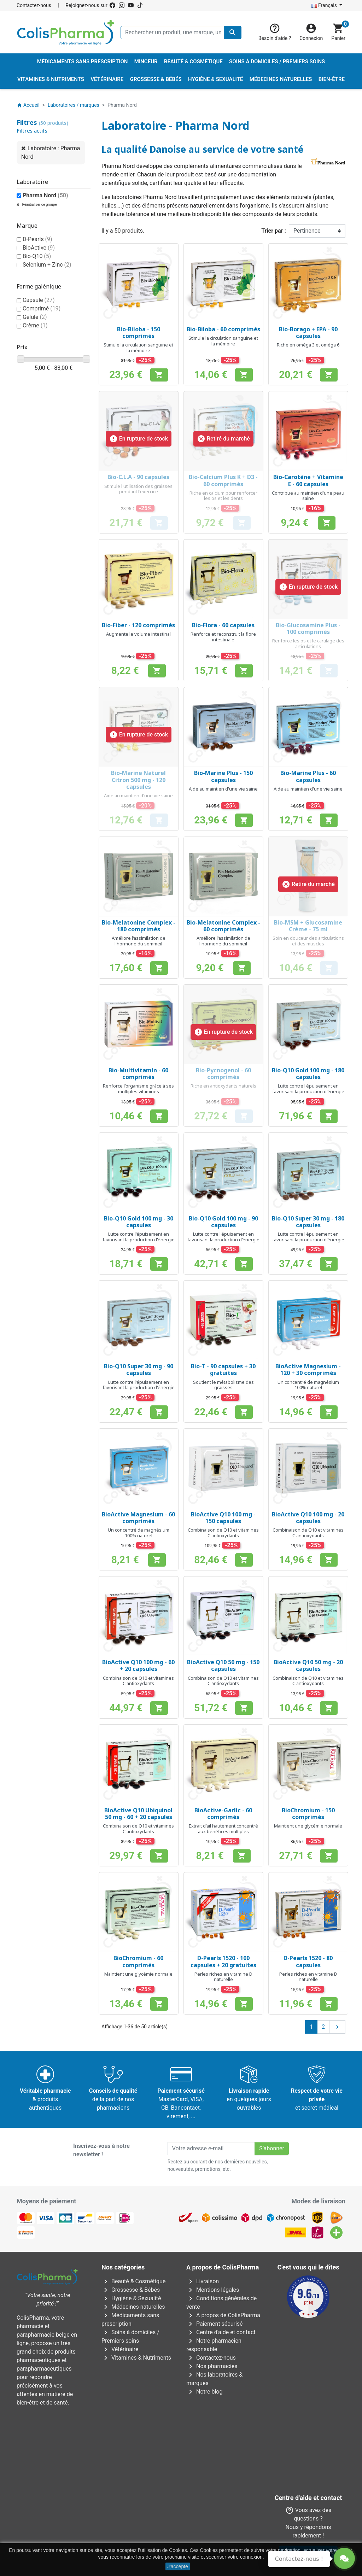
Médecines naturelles (133, 2306)
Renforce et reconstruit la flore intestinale (223, 637)
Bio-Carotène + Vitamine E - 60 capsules (308, 480)
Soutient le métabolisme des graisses (223, 1385)
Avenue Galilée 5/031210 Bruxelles (133, 2460)
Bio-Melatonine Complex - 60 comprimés (223, 926)
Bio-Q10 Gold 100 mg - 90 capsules (223, 1221)
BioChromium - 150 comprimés (308, 1813)
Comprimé (41, 308)
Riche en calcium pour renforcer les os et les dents (223, 496)
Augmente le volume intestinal (138, 634)
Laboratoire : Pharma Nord (50, 152)
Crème (35, 325)
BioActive (39, 247)
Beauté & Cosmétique (133, 2281)
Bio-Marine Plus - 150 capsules (223, 776)
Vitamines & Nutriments (136, 2357)
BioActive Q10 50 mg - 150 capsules (223, 1665)
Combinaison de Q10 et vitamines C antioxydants (223, 1533)
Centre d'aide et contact (221, 2332)
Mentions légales (212, 2289)
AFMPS (134, 2427)
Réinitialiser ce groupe (39, 204)
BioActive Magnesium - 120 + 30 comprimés (308, 1369)
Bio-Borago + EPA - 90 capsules (308, 332)
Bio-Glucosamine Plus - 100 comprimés (308, 628)
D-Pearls (37, 239)
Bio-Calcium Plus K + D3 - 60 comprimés (223, 480)
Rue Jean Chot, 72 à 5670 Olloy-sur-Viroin (177, 2523)
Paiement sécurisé (214, 2323)
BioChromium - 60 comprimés (138, 1961)
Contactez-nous (34, 5)
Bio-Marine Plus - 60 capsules (308, 776)
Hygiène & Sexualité (131, 2298)
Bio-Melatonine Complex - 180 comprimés (138, 926)
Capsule (39, 300)
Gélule (35, 317)
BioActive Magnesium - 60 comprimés (138, 1517)
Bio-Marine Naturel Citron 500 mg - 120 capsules (138, 779)
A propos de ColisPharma (223, 2315)
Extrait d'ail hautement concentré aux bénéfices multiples (223, 1829)
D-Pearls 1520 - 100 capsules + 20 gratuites (223, 1961)
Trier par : (273, 230)
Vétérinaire (120, 2349)
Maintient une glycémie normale (308, 1826)
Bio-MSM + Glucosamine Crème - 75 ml (308, 926)
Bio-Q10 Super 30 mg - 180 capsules (308, 1221)
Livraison (202, 2281)
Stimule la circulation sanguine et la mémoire (138, 348)
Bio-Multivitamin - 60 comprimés (138, 1073)
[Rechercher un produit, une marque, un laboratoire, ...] (181, 32)
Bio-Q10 (37, 256)
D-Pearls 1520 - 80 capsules (308, 1961)
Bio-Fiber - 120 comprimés (138, 625)
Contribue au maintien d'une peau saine (308, 496)
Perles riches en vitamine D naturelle (223, 1977)
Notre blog (204, 2391)
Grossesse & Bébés (130, 2289)
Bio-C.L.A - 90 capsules (138, 477)
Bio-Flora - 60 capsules (223, 625)
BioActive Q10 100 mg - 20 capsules (308, 1517)
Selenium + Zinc (47, 264)
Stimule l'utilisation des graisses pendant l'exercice (138, 489)
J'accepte (177, 2566)
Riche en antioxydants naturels (223, 1086)
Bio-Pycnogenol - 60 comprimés (223, 1073)
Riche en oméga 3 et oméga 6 (308, 345)
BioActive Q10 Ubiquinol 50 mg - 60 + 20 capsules (138, 1813)
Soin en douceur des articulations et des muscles (308, 941)
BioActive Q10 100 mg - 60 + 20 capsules (138, 1665)
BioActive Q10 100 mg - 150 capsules (223, 1517)
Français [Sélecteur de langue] (324, 5)
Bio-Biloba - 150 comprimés (138, 332)
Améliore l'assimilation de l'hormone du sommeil (138, 941)
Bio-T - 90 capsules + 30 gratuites (223, 1369)
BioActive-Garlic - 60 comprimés (223, 1813)
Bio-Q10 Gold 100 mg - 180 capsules (308, 1073)
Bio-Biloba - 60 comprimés (223, 329)
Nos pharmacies (211, 2366)
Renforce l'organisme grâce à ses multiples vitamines (138, 1089)
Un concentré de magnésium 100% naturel (308, 1385)
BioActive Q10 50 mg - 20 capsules (308, 1665)
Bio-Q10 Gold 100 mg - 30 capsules (138, 1221)
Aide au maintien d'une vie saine (138, 795)
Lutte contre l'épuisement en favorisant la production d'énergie (308, 1089)
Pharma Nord (45, 195)
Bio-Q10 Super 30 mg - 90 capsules (138, 1369)
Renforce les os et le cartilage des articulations (308, 643)
